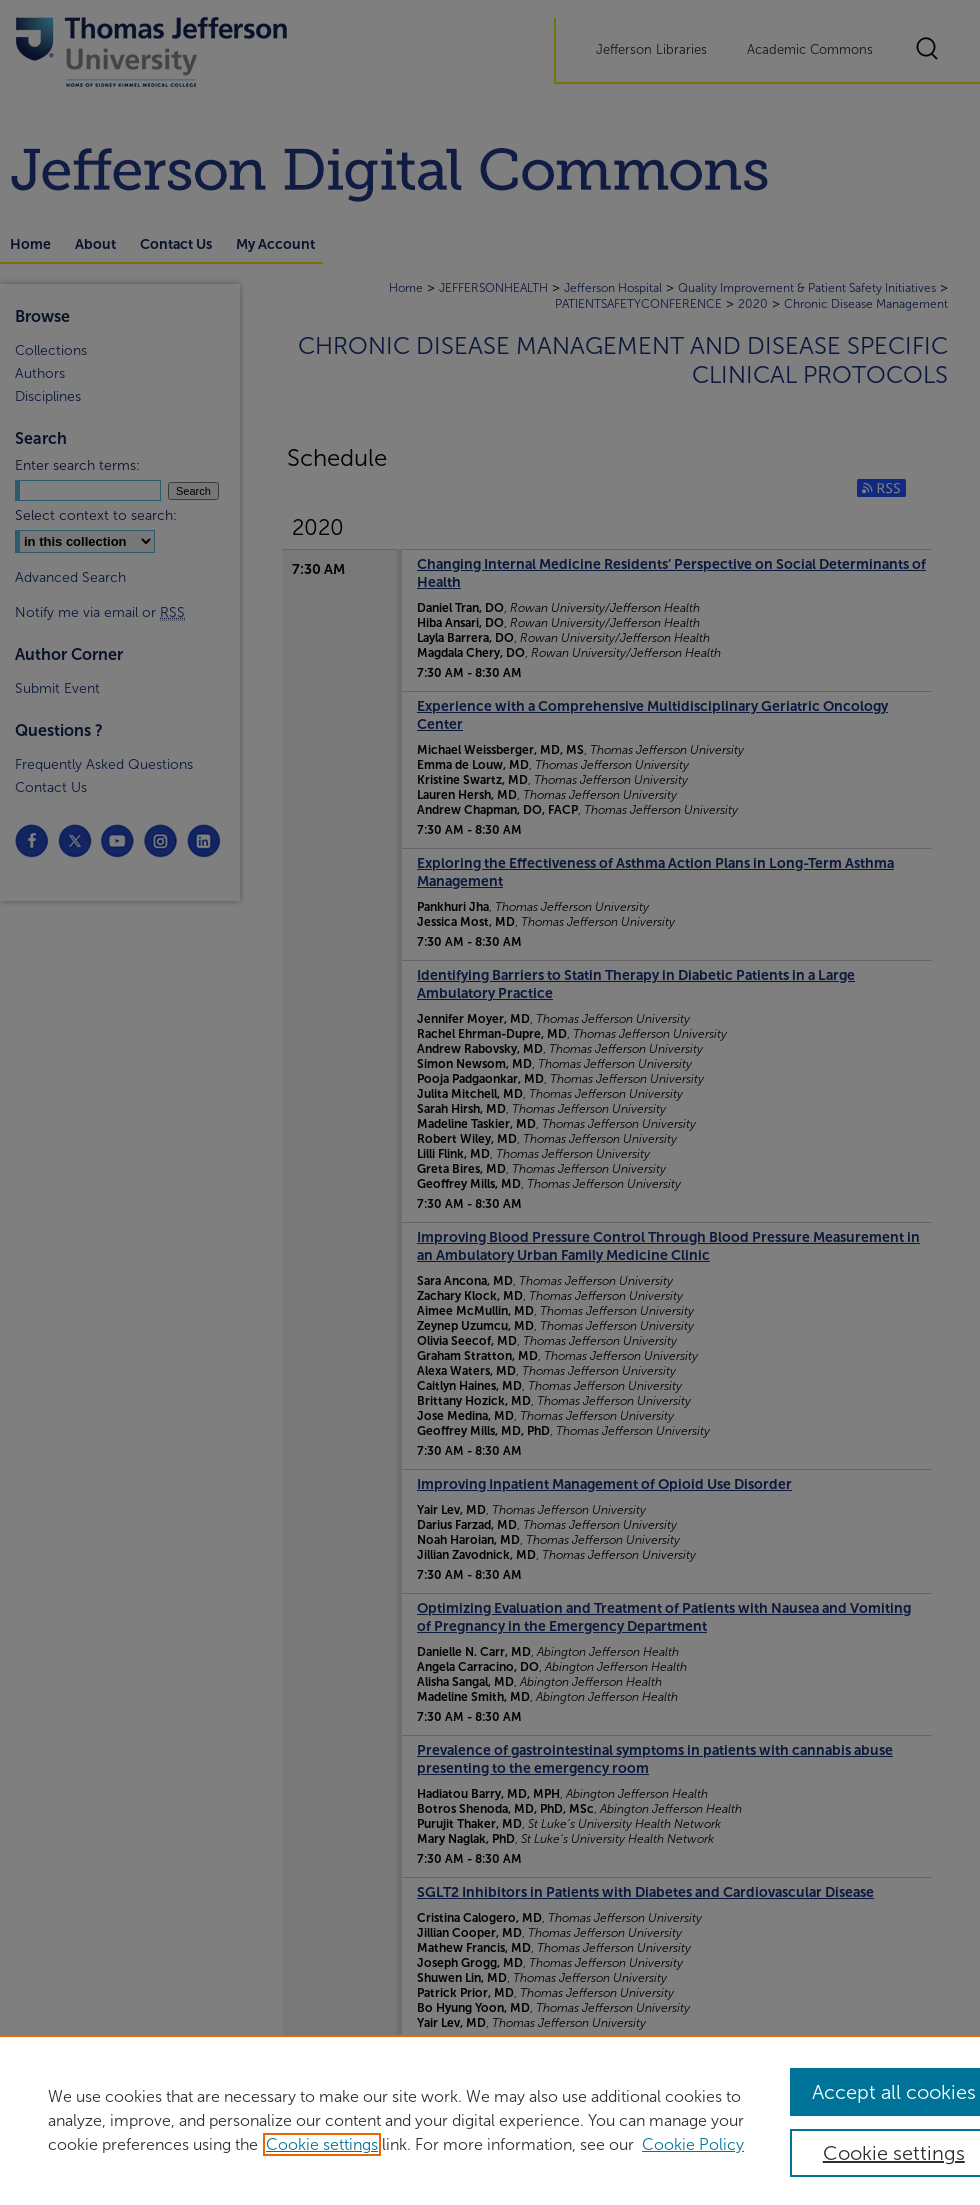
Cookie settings (322, 2144)
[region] (490, 2120)
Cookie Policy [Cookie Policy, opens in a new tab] (693, 2144)
